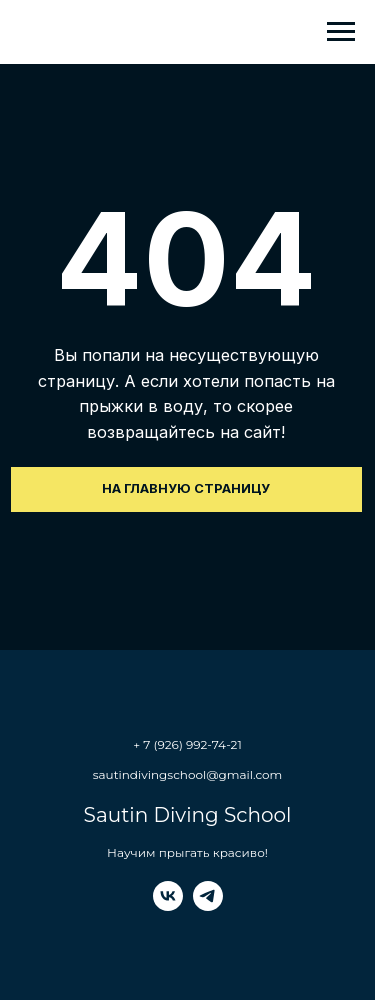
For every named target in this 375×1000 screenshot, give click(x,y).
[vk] (168, 905)
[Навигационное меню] (341, 32)
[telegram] (208, 905)
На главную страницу (186, 488)
